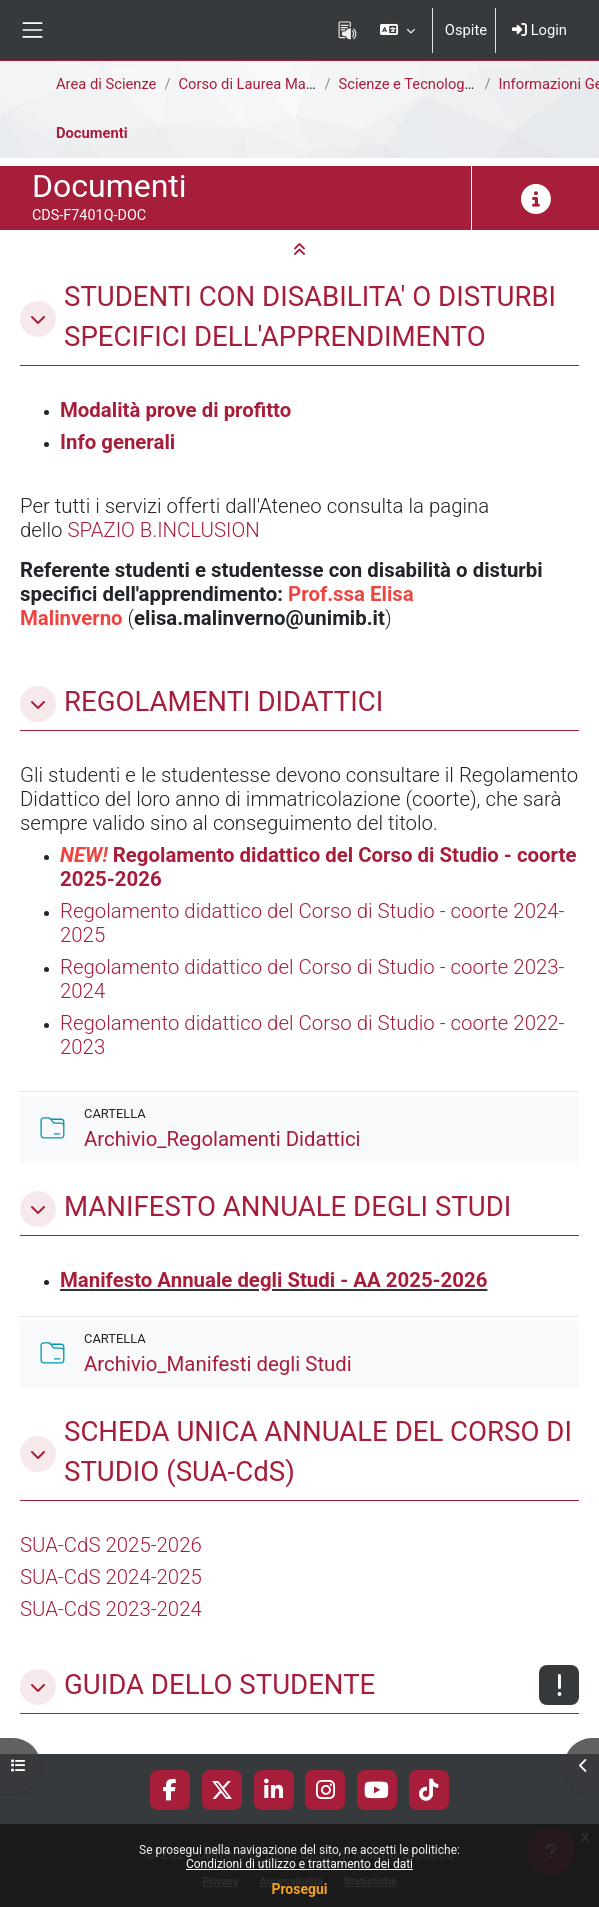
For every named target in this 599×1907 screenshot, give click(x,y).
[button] (396, 30)
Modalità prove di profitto (175, 410)
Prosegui (299, 1889)
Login (539, 30)
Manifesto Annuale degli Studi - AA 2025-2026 (273, 1280)
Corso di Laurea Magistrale (266, 84)
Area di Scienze (106, 84)
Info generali (117, 442)
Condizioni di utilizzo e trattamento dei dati (299, 1864)
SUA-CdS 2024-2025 (111, 1577)
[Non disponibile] (559, 1685)
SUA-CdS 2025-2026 (111, 1545)
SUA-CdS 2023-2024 (111, 1609)
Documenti (92, 133)
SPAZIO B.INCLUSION (163, 530)
